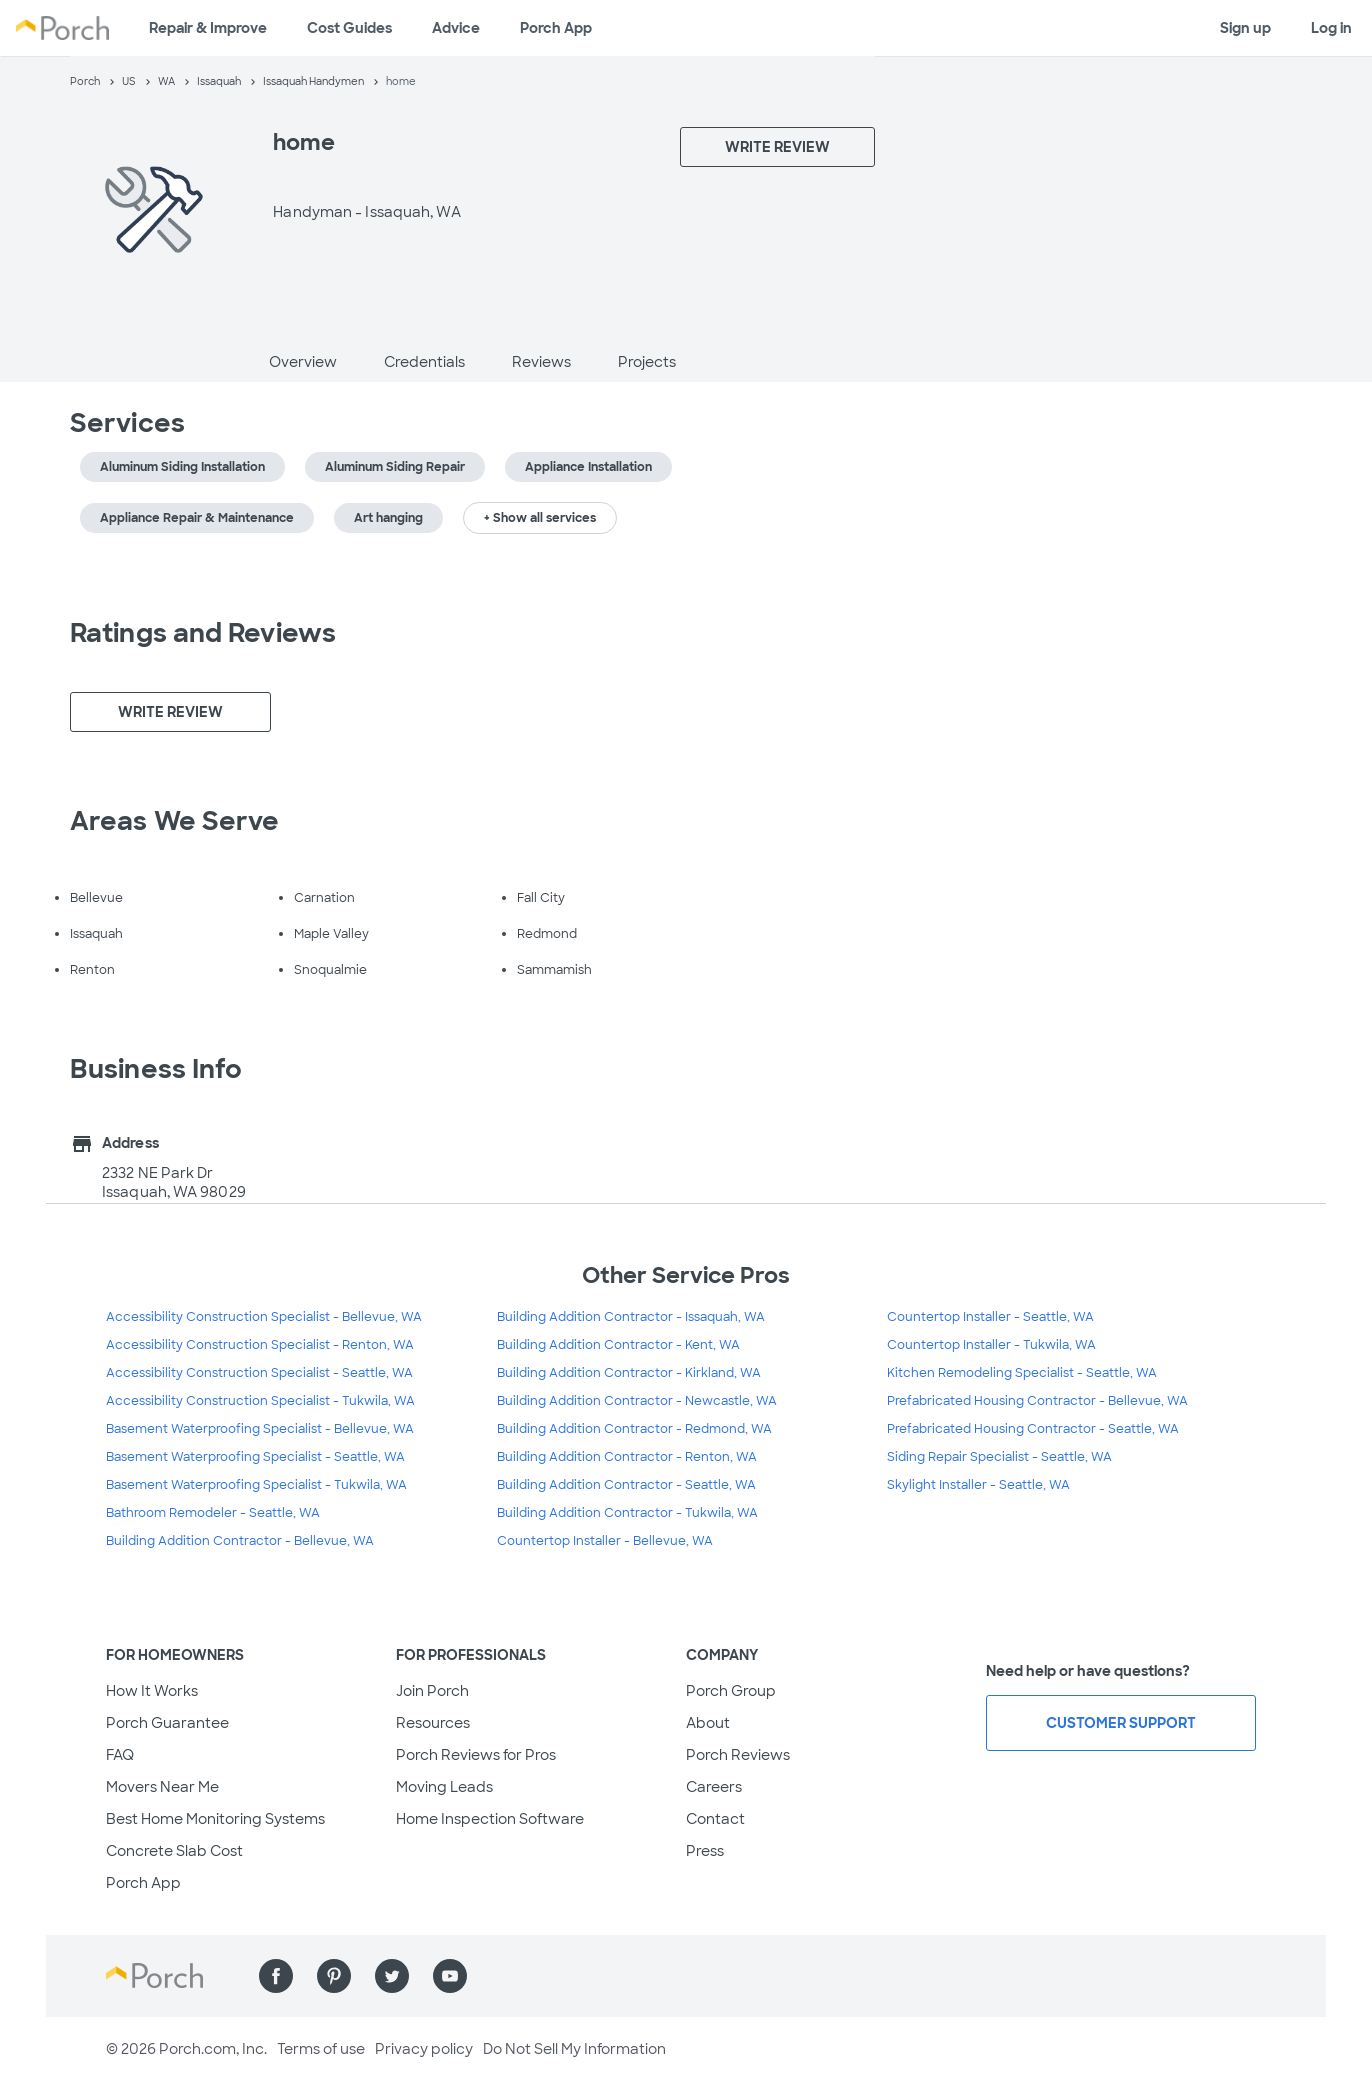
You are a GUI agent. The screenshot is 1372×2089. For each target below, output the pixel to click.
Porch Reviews (738, 1755)
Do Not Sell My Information (574, 2049)
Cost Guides (349, 28)
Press (705, 1851)
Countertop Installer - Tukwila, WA (991, 1345)
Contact (715, 1819)
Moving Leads (444, 1787)
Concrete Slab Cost (174, 1851)
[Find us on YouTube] (450, 1976)
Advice (456, 28)
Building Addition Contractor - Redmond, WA (634, 1429)
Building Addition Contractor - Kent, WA (618, 1345)
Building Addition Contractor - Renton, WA (627, 1457)
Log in (1331, 28)
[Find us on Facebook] (276, 1976)
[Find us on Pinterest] (334, 1976)
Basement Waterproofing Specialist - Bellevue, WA (260, 1429)
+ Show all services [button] (540, 518)
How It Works (152, 1691)
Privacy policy (424, 2049)
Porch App (556, 28)
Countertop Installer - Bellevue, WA (605, 1541)
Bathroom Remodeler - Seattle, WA (213, 1513)
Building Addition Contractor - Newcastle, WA (637, 1401)
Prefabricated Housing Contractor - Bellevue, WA (1037, 1401)
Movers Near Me (162, 1787)
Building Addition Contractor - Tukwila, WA (627, 1513)
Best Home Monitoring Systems (215, 1819)
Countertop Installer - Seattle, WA (990, 1317)
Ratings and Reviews (203, 633)
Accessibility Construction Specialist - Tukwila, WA (260, 1401)
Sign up (1245, 28)
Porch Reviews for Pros (476, 1755)
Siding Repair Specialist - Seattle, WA (999, 1457)
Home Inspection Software (490, 1819)
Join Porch (432, 1691)
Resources (433, 1723)
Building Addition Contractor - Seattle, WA (626, 1485)
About (708, 1723)
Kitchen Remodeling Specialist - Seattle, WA (1022, 1373)
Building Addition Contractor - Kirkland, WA (629, 1373)
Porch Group (731, 1691)
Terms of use (321, 2049)
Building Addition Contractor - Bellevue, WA (240, 1541)
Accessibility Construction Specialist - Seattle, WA (259, 1373)
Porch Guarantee (167, 1723)
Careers (714, 1787)
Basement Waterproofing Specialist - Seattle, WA (255, 1457)
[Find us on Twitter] (392, 1976)
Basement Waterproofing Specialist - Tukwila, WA (256, 1485)
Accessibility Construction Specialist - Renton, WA (260, 1345)
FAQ (120, 1755)
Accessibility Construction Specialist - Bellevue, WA (264, 1317)
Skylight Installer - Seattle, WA (978, 1485)
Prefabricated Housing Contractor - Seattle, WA (1033, 1429)
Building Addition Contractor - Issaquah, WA (631, 1317)
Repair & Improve (208, 28)
